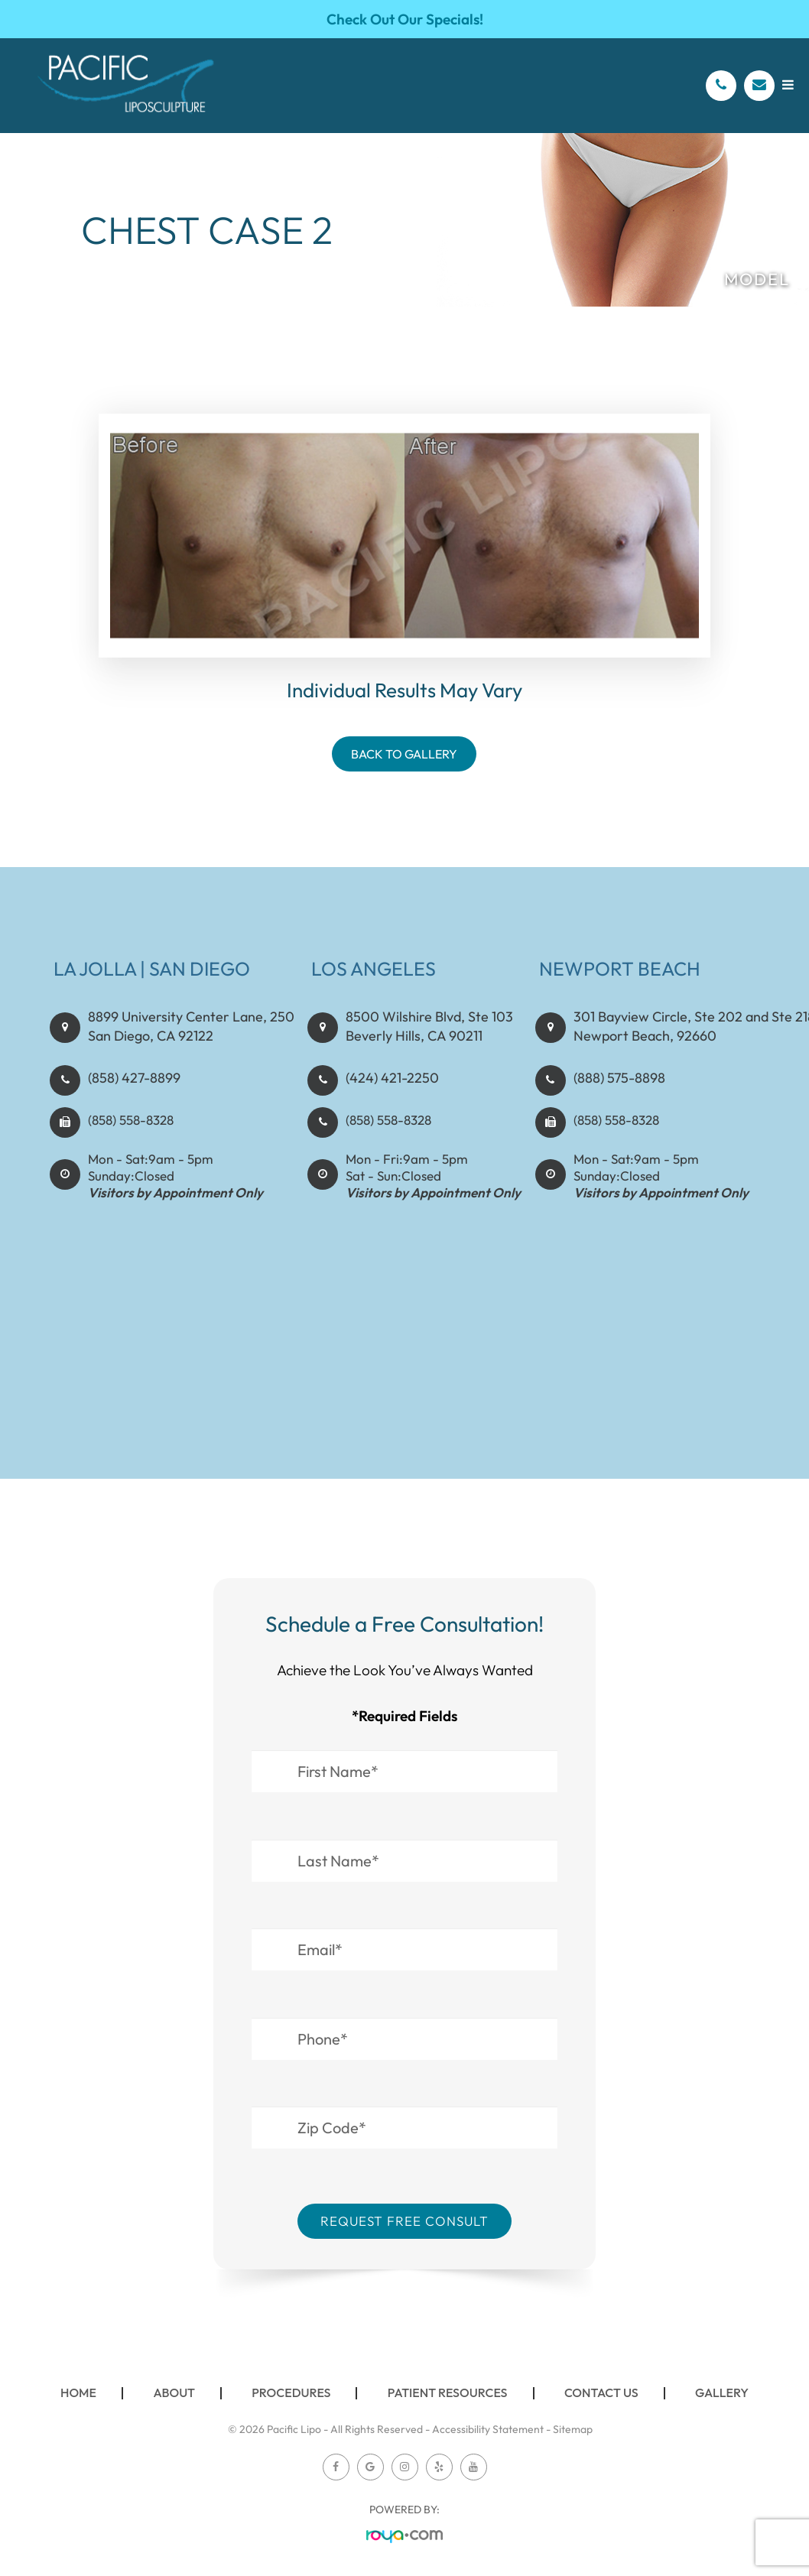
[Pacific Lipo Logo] (125, 86)
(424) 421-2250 (389, 1091)
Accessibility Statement (488, 2429)
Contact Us (601, 2392)
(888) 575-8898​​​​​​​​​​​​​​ (616, 1091)
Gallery (722, 2392)
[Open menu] (788, 84)
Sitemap (573, 2429)
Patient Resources (448, 2392)
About (174, 2392)
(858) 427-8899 (131, 1091)
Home (78, 2392)
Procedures (291, 2392)
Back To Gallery (404, 754)
